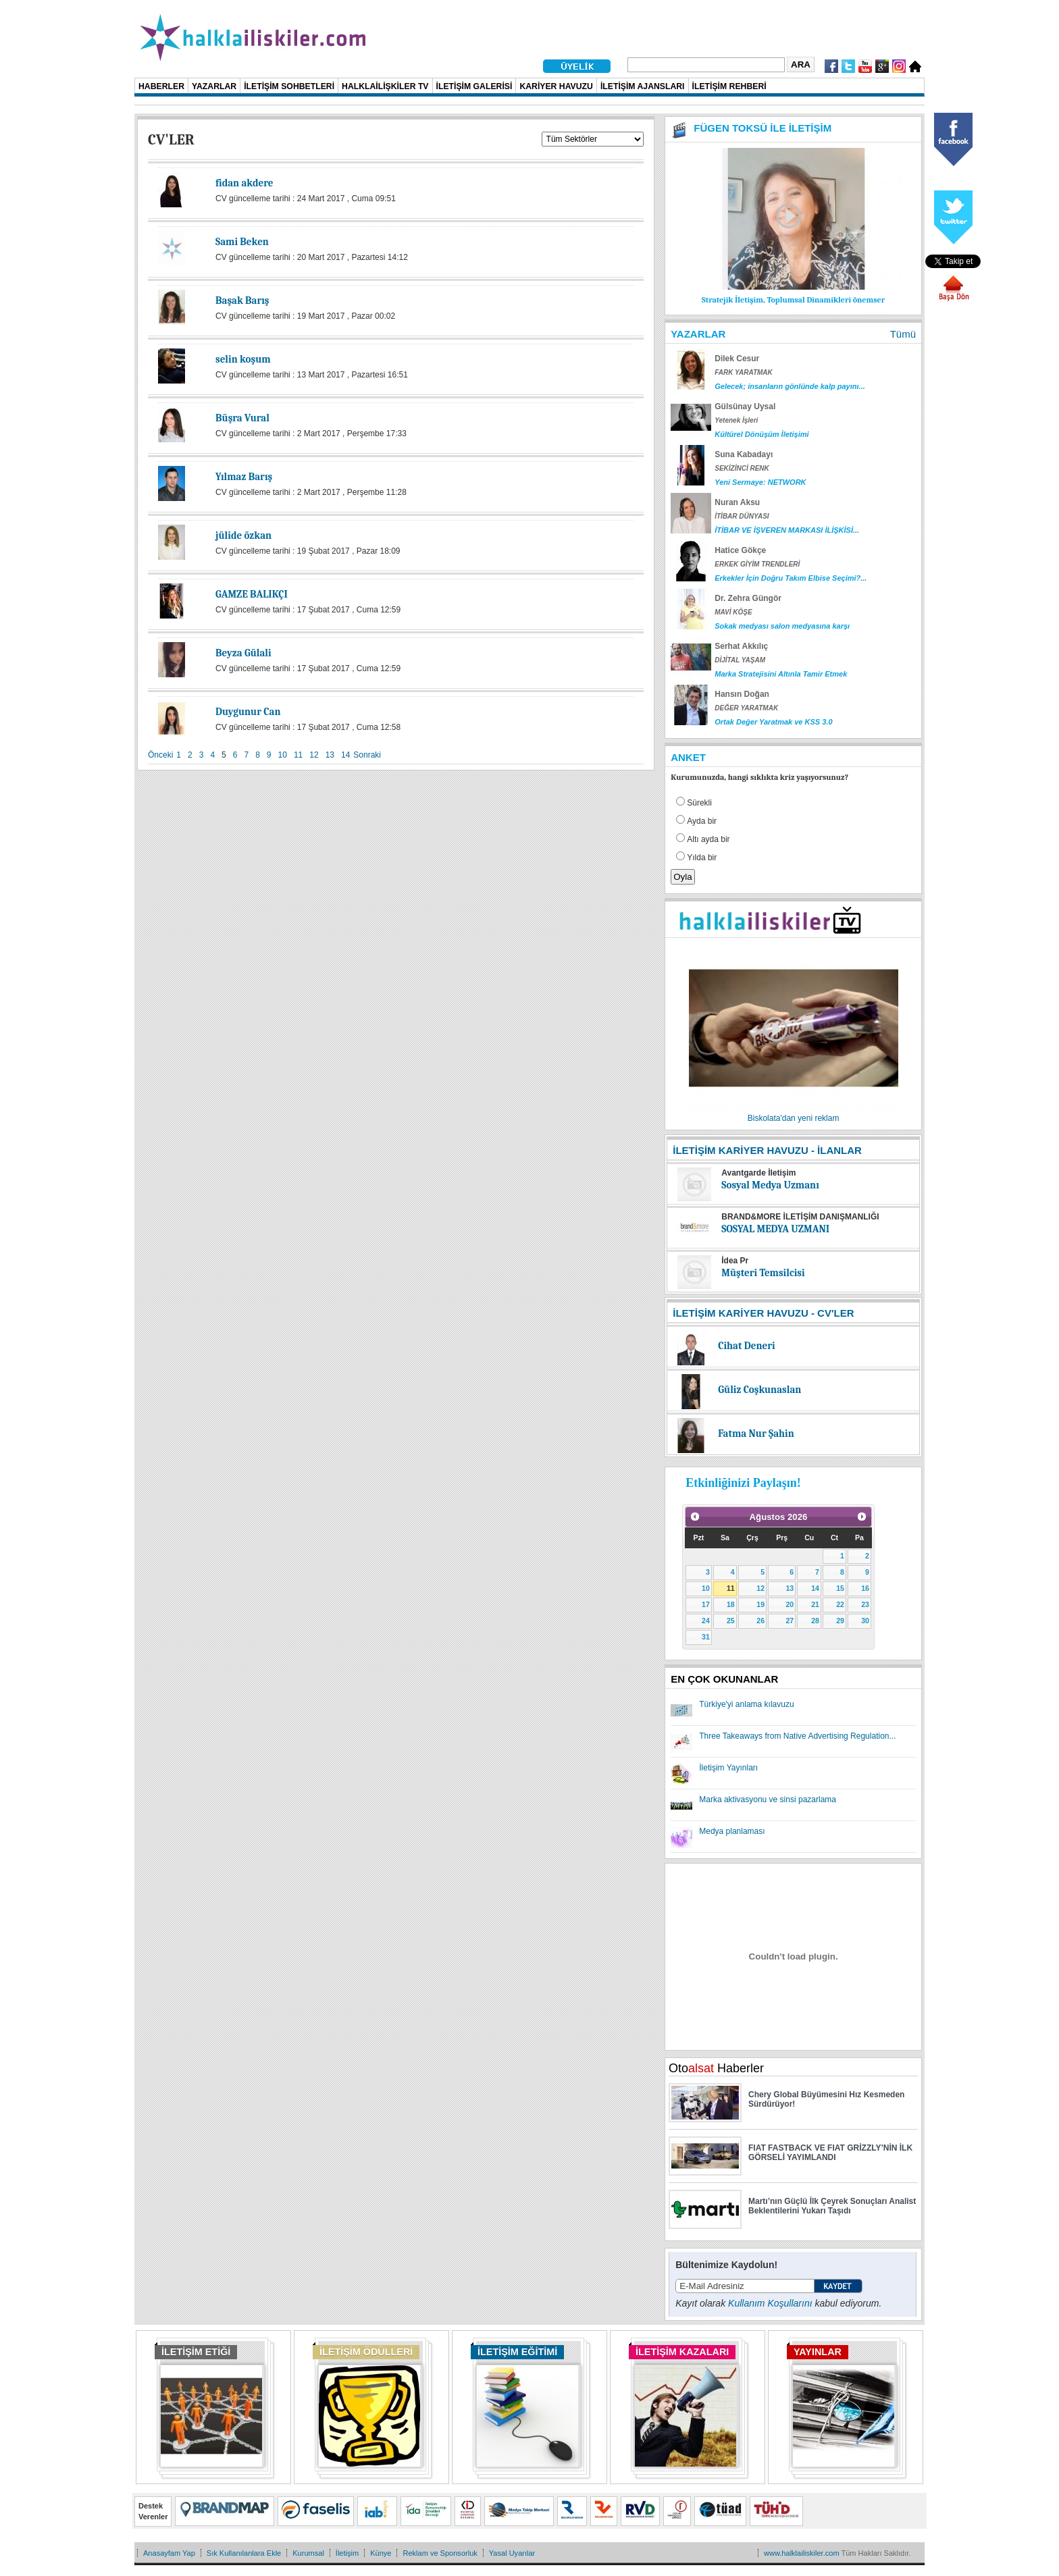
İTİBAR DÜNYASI (742, 516)
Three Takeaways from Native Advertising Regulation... (797, 1736)
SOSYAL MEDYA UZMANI (775, 1229)
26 (760, 1620)
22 (840, 1604)
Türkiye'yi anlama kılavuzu (746, 1704)
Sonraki (367, 755)
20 (789, 1604)
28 (815, 1620)
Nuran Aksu (737, 502)
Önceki (160, 755)
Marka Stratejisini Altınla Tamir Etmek (781, 674)
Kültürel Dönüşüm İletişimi (761, 434)
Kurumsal (308, 2553)
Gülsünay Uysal (745, 406)
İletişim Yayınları (728, 1767)
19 (760, 1604)
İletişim (347, 2553)
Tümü (903, 334)
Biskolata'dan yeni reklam (794, 1118)
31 (706, 1637)
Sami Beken (242, 242)
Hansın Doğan (742, 694)
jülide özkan (243, 535)
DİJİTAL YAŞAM (740, 660)
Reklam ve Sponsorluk (440, 2553)
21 (815, 1604)
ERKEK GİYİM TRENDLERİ (757, 564)
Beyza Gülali (243, 653)
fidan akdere (244, 183)
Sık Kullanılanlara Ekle (244, 2553)
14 (345, 755)
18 (731, 1604)
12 (313, 755)
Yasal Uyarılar (512, 2553)
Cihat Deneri (746, 1346)
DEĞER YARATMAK (746, 708)
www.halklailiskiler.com (802, 2553)
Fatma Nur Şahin (756, 1433)
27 (789, 1620)
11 (298, 755)
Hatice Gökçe (740, 550)
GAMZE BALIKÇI (251, 594)
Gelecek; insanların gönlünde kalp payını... (790, 386)
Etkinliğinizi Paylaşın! (743, 1483)
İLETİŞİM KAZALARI (682, 2351)
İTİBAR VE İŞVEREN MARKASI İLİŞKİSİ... (787, 530)
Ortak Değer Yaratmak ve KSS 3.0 (773, 722)
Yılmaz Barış (243, 477)
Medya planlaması (732, 1831)
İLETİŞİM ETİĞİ (195, 2351)
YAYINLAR (818, 2351)
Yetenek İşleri (736, 420)
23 (865, 1604)
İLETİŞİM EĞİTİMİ (517, 2351)
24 (706, 1620)
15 (840, 1588)
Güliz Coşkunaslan (759, 1390)
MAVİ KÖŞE (733, 612)
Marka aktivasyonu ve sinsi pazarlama (767, 1799)
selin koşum (243, 359)
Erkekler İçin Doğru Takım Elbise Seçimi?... (791, 578)
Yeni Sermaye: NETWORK (760, 482)
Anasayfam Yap (169, 2553)
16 (865, 1588)
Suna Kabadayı (744, 454)
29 (840, 1620)
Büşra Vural (242, 418)
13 (330, 755)
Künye (380, 2553)
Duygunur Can (248, 712)
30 (865, 1620)
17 (706, 1604)
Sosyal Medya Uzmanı (770, 1185)
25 (731, 1620)
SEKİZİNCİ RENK (742, 468)
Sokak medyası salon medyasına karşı (782, 626)
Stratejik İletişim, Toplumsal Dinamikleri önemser (793, 300)
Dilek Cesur (737, 358)
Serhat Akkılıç (741, 646)
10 (282, 755)
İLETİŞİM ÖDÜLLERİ (366, 2351)
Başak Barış (242, 300)
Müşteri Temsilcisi (762, 1273)
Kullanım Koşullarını (770, 2303)
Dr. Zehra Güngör (748, 598)
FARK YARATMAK (744, 372)
